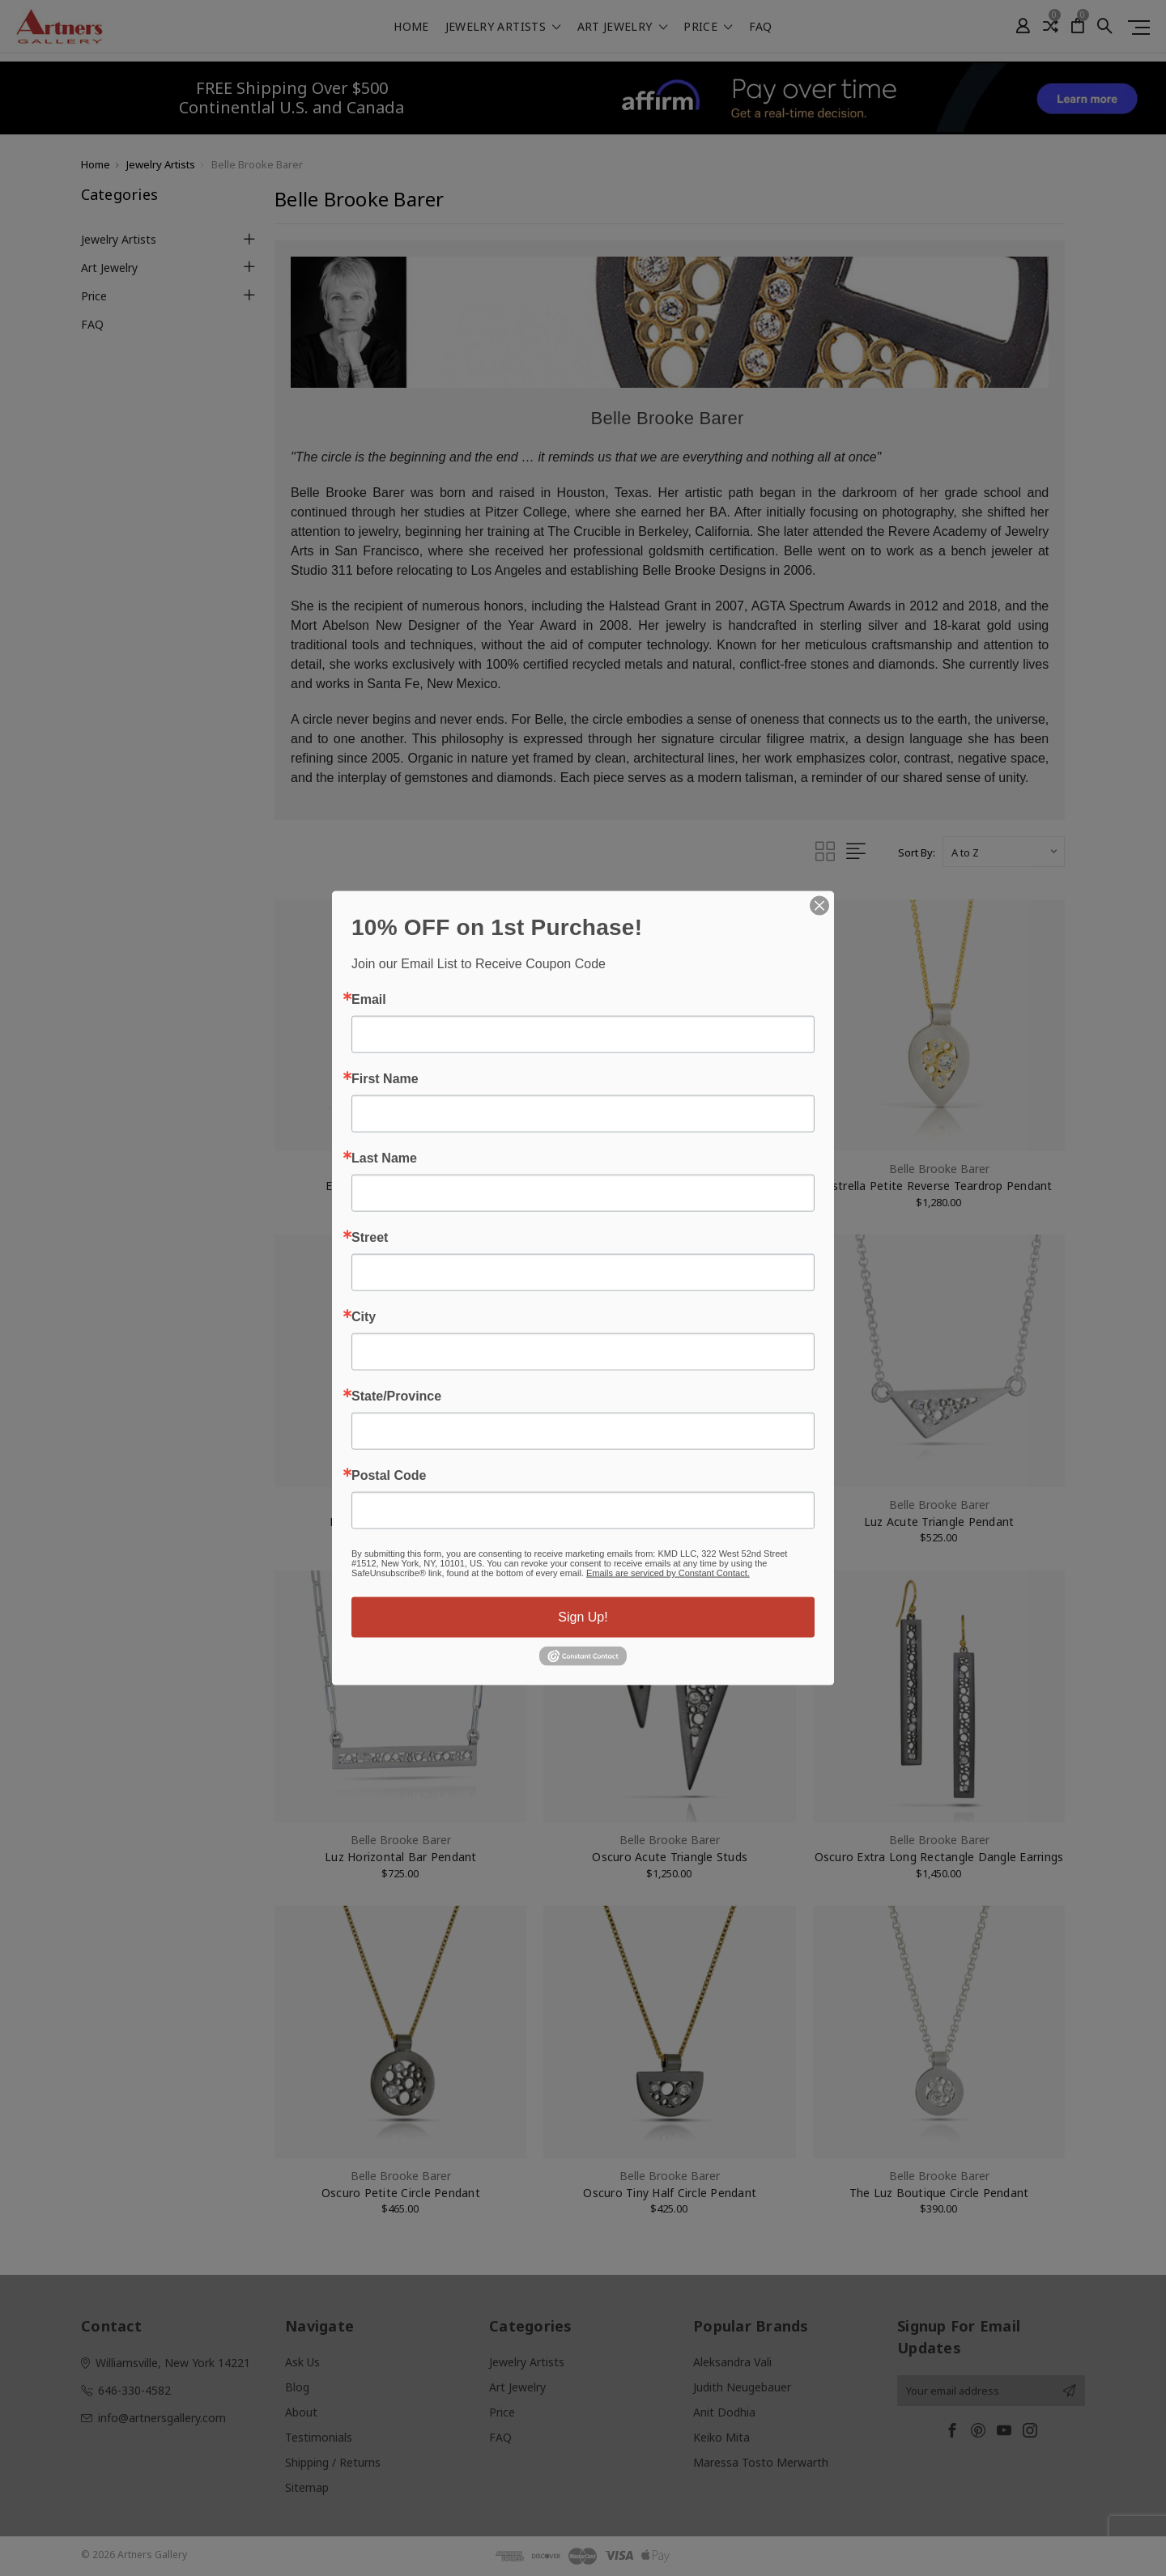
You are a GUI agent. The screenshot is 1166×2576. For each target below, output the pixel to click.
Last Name (384, 1158)
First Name (385, 1079)
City (363, 1317)
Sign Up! (582, 1617)
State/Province (396, 1396)
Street (369, 1237)
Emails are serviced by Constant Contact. (668, 1573)
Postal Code (388, 1475)
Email (368, 999)
